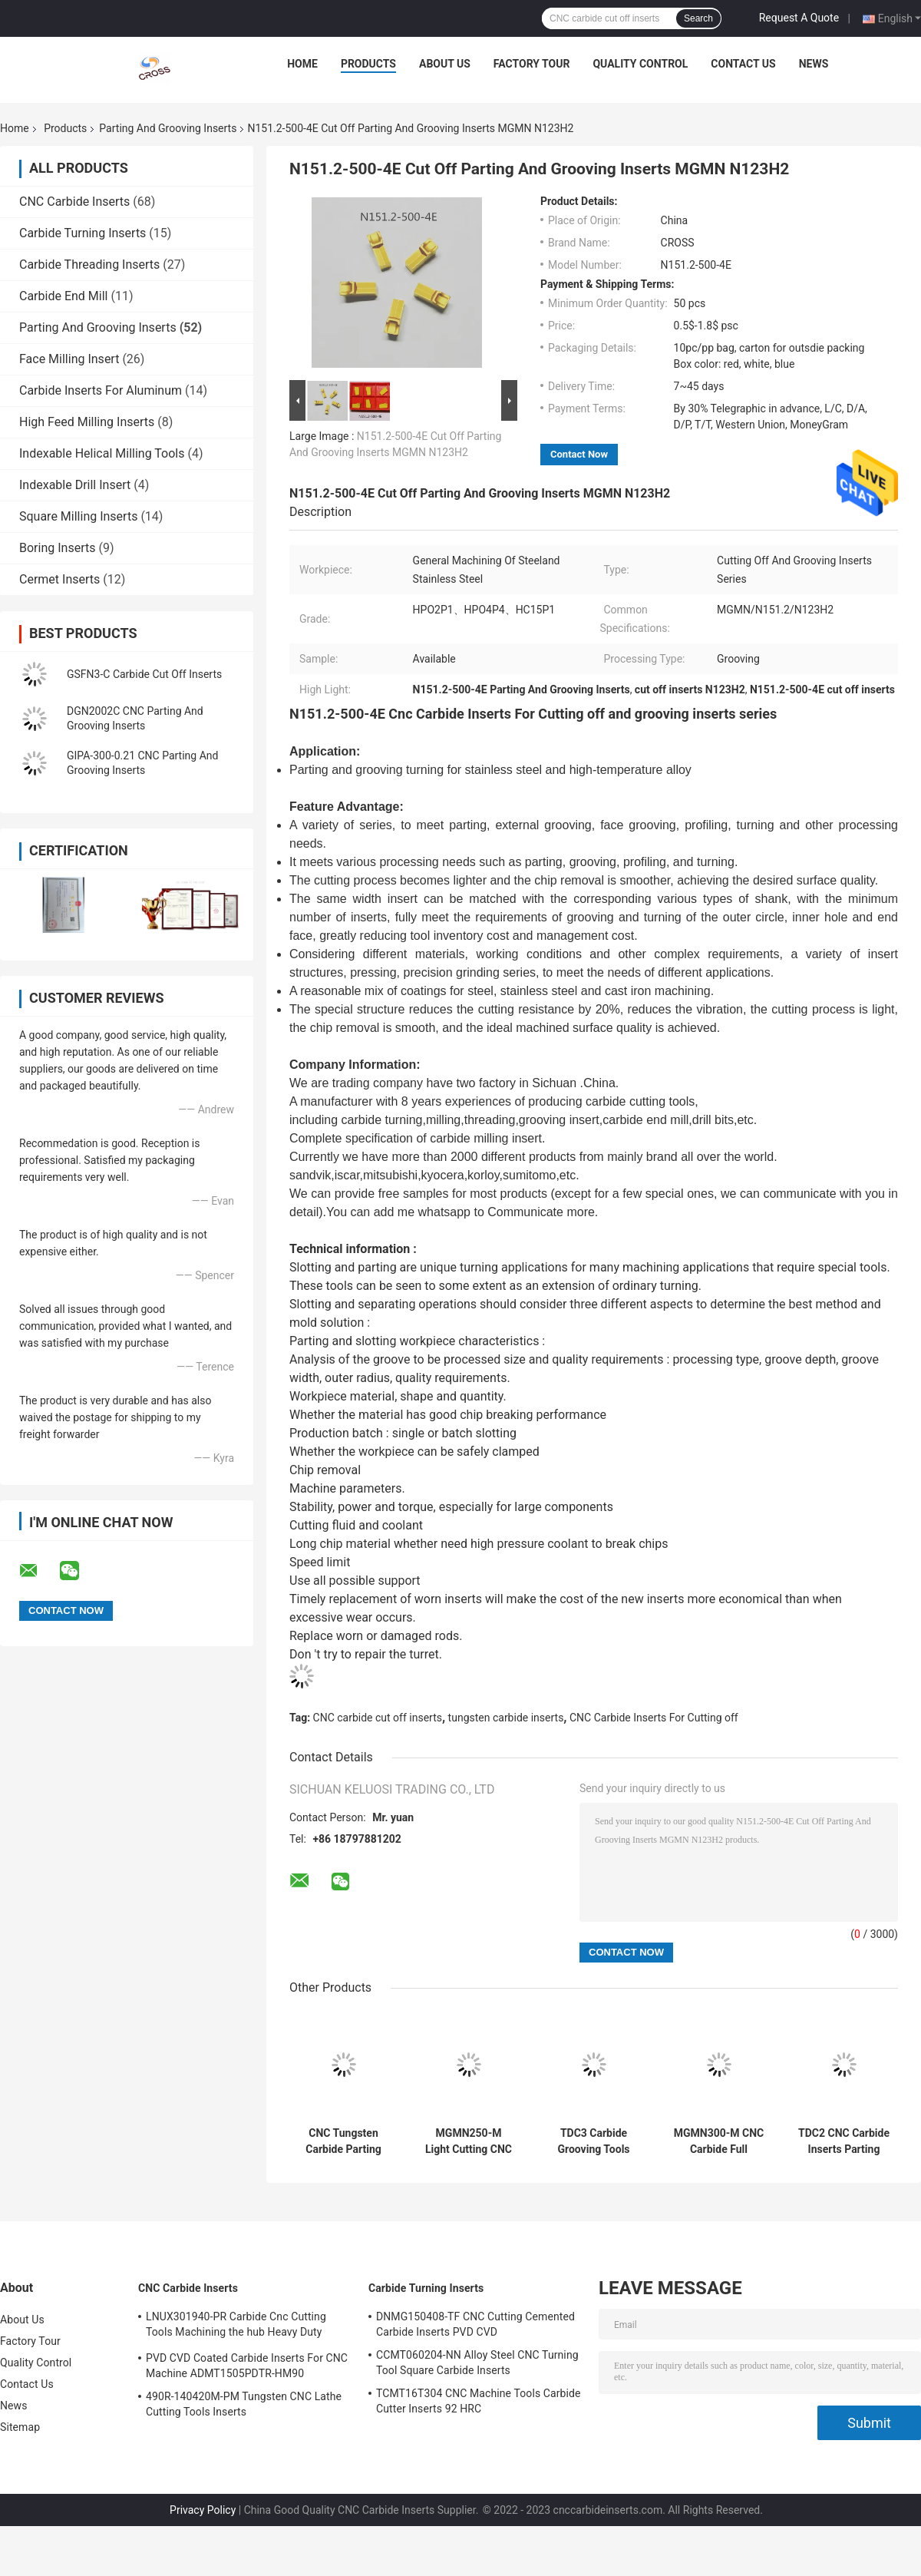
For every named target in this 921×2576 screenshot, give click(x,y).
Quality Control (640, 64)
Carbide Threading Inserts (89, 264)
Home (302, 64)
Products (368, 64)
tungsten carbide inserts (506, 1717)
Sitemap (20, 2427)
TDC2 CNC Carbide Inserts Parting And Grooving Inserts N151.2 (844, 2141)
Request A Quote (799, 18)
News (814, 64)
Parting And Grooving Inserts (167, 128)
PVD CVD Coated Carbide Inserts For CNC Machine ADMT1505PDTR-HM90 (247, 2365)
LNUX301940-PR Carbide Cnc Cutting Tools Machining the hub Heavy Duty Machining (236, 2326)
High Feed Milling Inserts (86, 422)
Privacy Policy (203, 2510)
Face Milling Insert (69, 359)
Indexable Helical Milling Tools (101, 453)
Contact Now (579, 454)
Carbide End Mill (63, 296)
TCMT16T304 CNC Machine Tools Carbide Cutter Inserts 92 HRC (478, 2401)
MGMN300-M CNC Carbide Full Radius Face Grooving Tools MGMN (719, 2141)
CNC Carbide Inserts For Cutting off (653, 1717)
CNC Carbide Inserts (74, 201)
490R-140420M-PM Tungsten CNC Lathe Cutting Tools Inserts (244, 2404)
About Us (444, 64)
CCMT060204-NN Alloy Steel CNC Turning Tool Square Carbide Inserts (477, 2362)
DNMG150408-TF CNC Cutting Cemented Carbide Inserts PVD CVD (475, 2324)
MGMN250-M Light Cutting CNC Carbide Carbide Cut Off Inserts (468, 2141)
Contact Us (743, 64)
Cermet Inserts (59, 579)
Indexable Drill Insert (74, 485)
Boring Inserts (57, 548)
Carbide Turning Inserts (82, 233)
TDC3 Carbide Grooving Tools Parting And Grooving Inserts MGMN (593, 2141)
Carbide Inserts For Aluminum (100, 390)
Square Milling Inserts (78, 516)
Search (698, 18)
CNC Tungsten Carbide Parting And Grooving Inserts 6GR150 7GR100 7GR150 (343, 2141)
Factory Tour (532, 64)
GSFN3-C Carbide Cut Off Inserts (144, 674)
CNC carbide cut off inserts (377, 1717)
